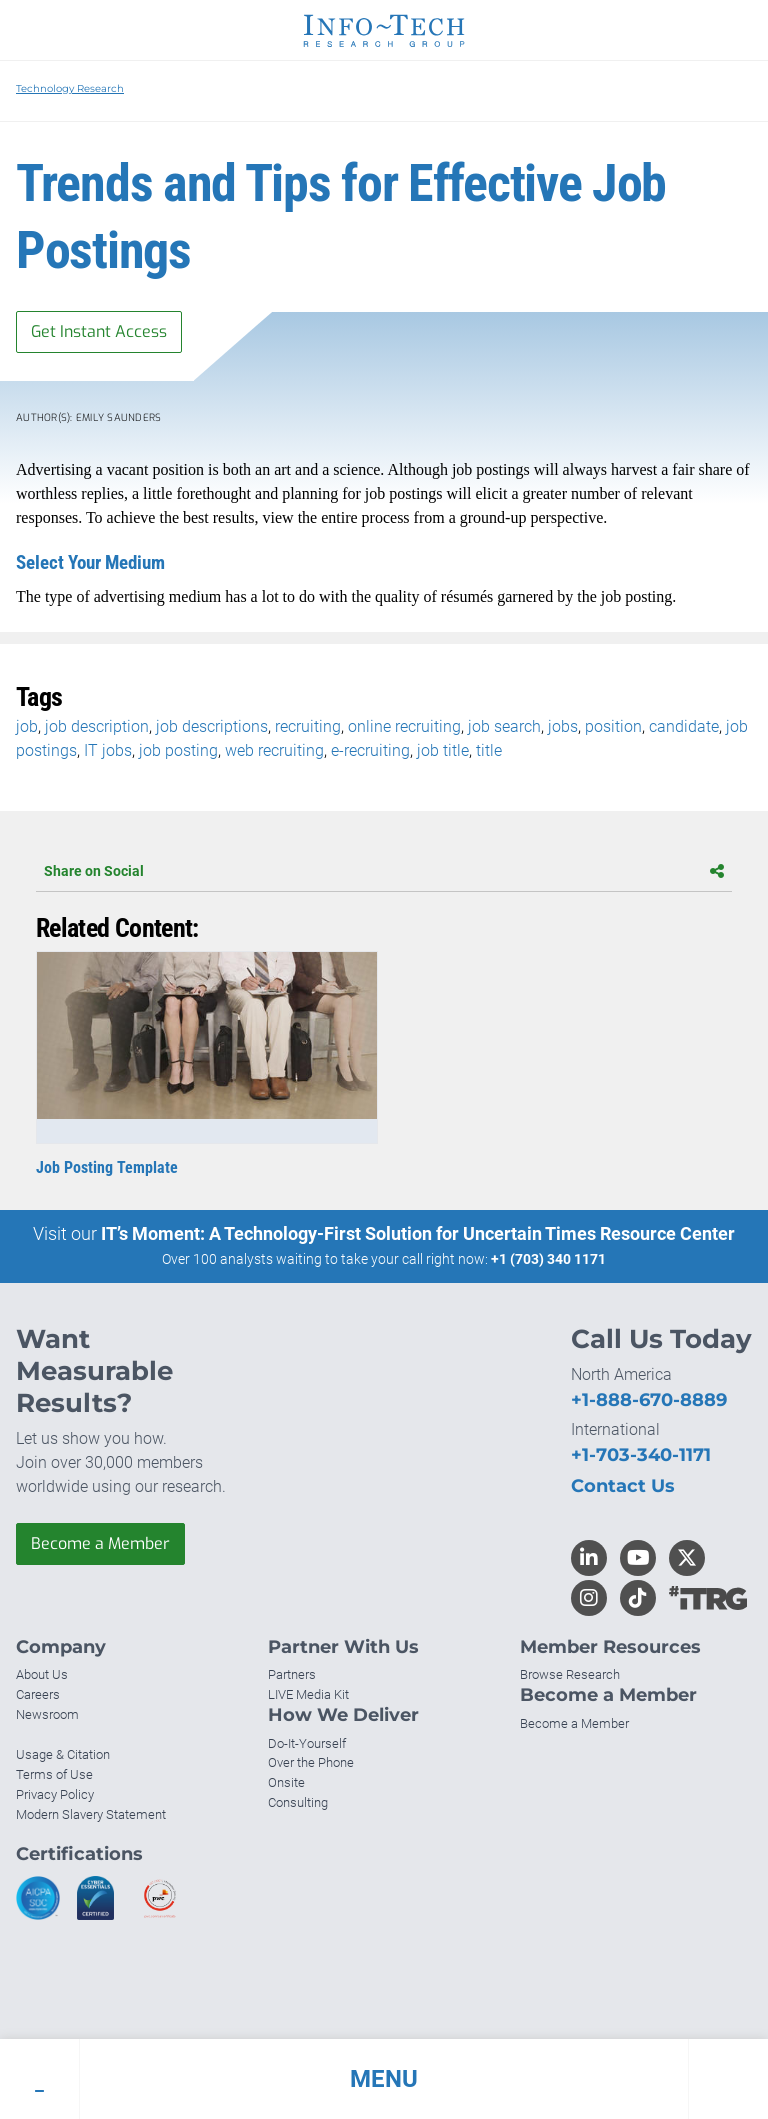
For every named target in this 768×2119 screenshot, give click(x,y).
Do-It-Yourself (307, 1743)
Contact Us (623, 1486)
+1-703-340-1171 (641, 1455)
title (489, 750)
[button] (384, 2079)
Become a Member (100, 1543)
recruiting (308, 726)
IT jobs (108, 750)
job (27, 726)
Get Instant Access (99, 331)
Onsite (286, 1782)
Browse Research (570, 1674)
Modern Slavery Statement (91, 1814)
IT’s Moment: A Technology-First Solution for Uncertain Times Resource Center (418, 1233)
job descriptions (212, 726)
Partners (292, 1674)
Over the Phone (311, 1762)
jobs (563, 726)
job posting (178, 750)
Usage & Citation (63, 1754)
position (613, 726)
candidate (684, 726)
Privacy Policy (55, 1794)
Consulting (298, 1802)
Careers (38, 1694)
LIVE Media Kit (308, 1694)
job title (443, 750)
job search (504, 726)
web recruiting (274, 750)
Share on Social (384, 871)
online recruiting (404, 726)
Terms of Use (54, 1774)
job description (97, 726)
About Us (42, 1674)
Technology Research (70, 88)
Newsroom (47, 1714)
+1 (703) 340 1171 (548, 1259)
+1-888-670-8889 (649, 1400)
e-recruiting (370, 750)
